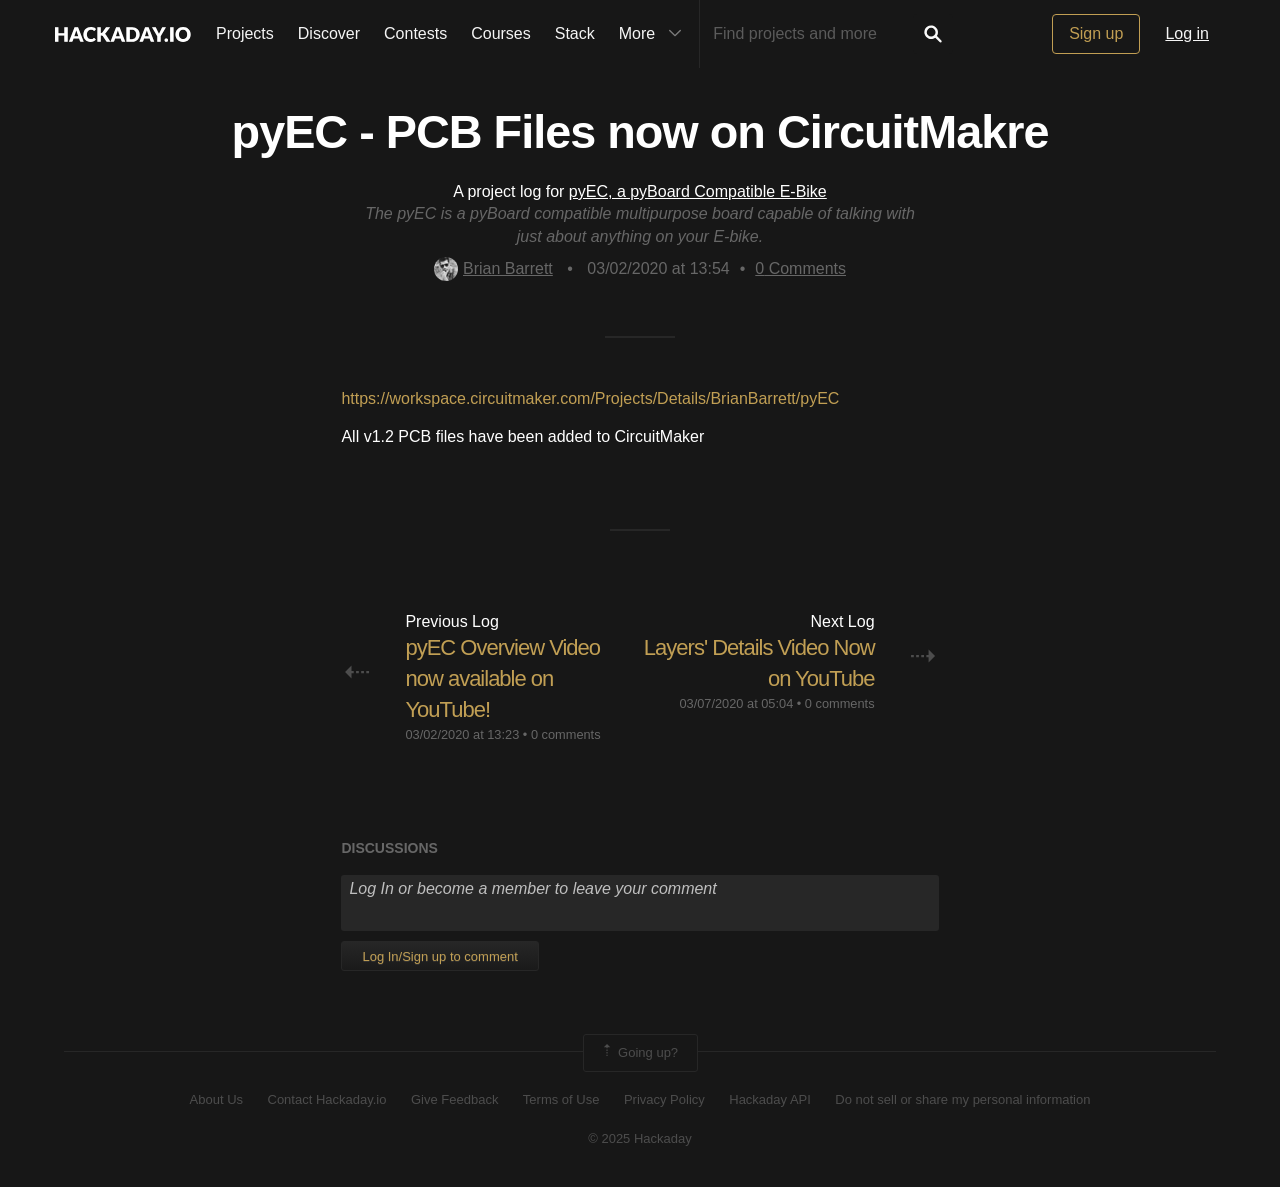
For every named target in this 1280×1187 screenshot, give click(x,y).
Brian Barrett (493, 268)
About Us (216, 1099)
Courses (501, 33)
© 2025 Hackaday (640, 1138)
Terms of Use (561, 1099)
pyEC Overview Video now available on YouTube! (502, 678)
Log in (1187, 33)
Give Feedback (454, 1099)
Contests (415, 33)
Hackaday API (770, 1099)
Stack (575, 33)
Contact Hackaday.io (327, 1099)
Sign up (1096, 33)
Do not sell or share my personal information (962, 1099)
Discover (329, 33)
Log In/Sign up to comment (439, 956)
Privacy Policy (664, 1099)
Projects (245, 33)
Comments (800, 268)
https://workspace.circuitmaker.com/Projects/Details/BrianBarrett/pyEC (590, 398)
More (655, 34)
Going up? (639, 1053)
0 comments (566, 734)
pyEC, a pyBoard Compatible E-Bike (698, 191)
